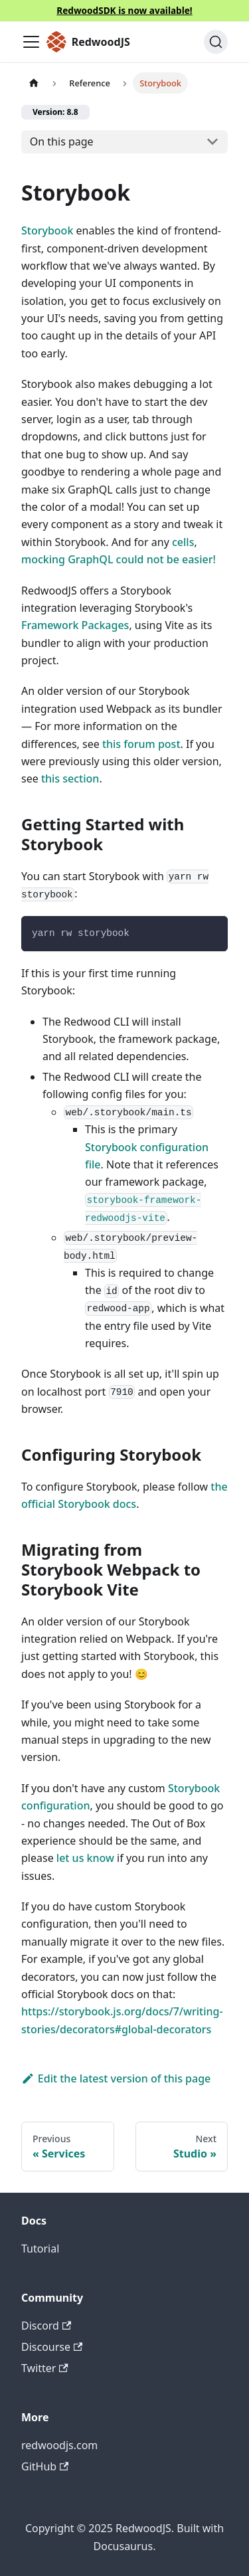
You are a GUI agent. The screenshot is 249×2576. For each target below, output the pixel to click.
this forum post (141, 744)
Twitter (44, 2368)
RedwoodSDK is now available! (124, 10)
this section (70, 778)
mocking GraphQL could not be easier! (118, 559)
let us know (85, 1858)
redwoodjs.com (59, 2445)
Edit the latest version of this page (115, 2078)
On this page (62, 141)
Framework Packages (75, 625)
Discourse (51, 2347)
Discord (46, 2325)
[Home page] (33, 82)
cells (183, 542)
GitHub (44, 2466)
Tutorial (40, 2248)
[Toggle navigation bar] (31, 42)
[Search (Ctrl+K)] (216, 42)
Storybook (47, 230)
